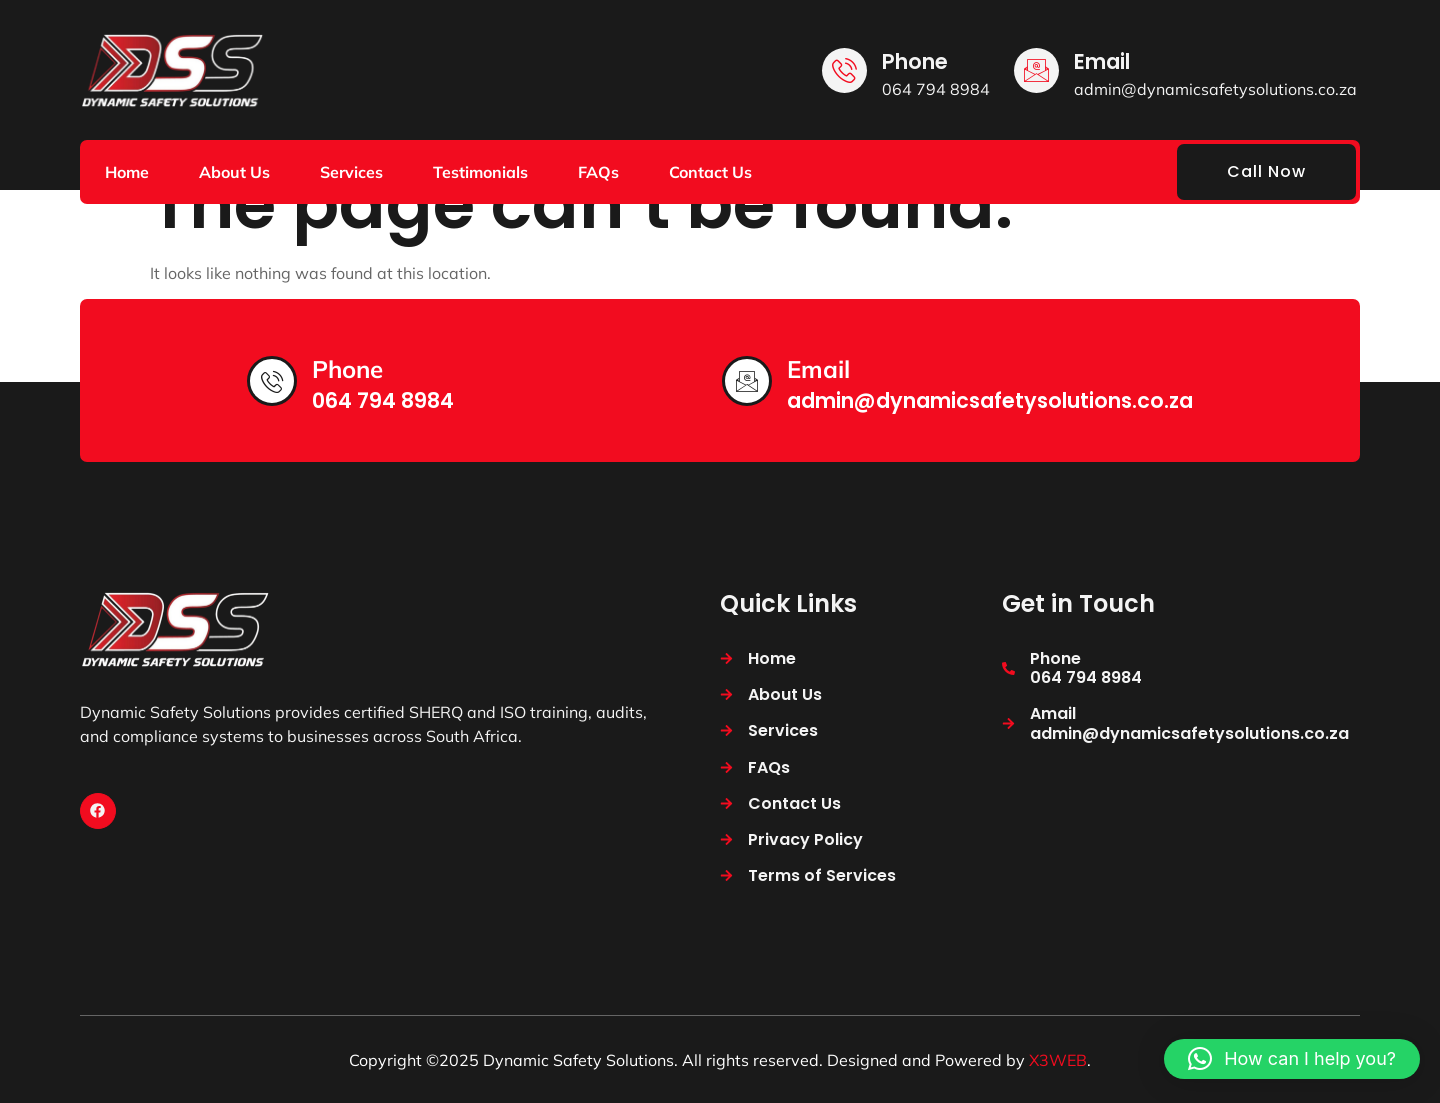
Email (1102, 61)
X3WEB (1058, 1060)
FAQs (598, 172)
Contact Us (710, 172)
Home (127, 172)
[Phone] (844, 70)
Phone (915, 61)
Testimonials (480, 172)
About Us (234, 172)
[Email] (1036, 70)
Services (351, 172)
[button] (1292, 1059)
